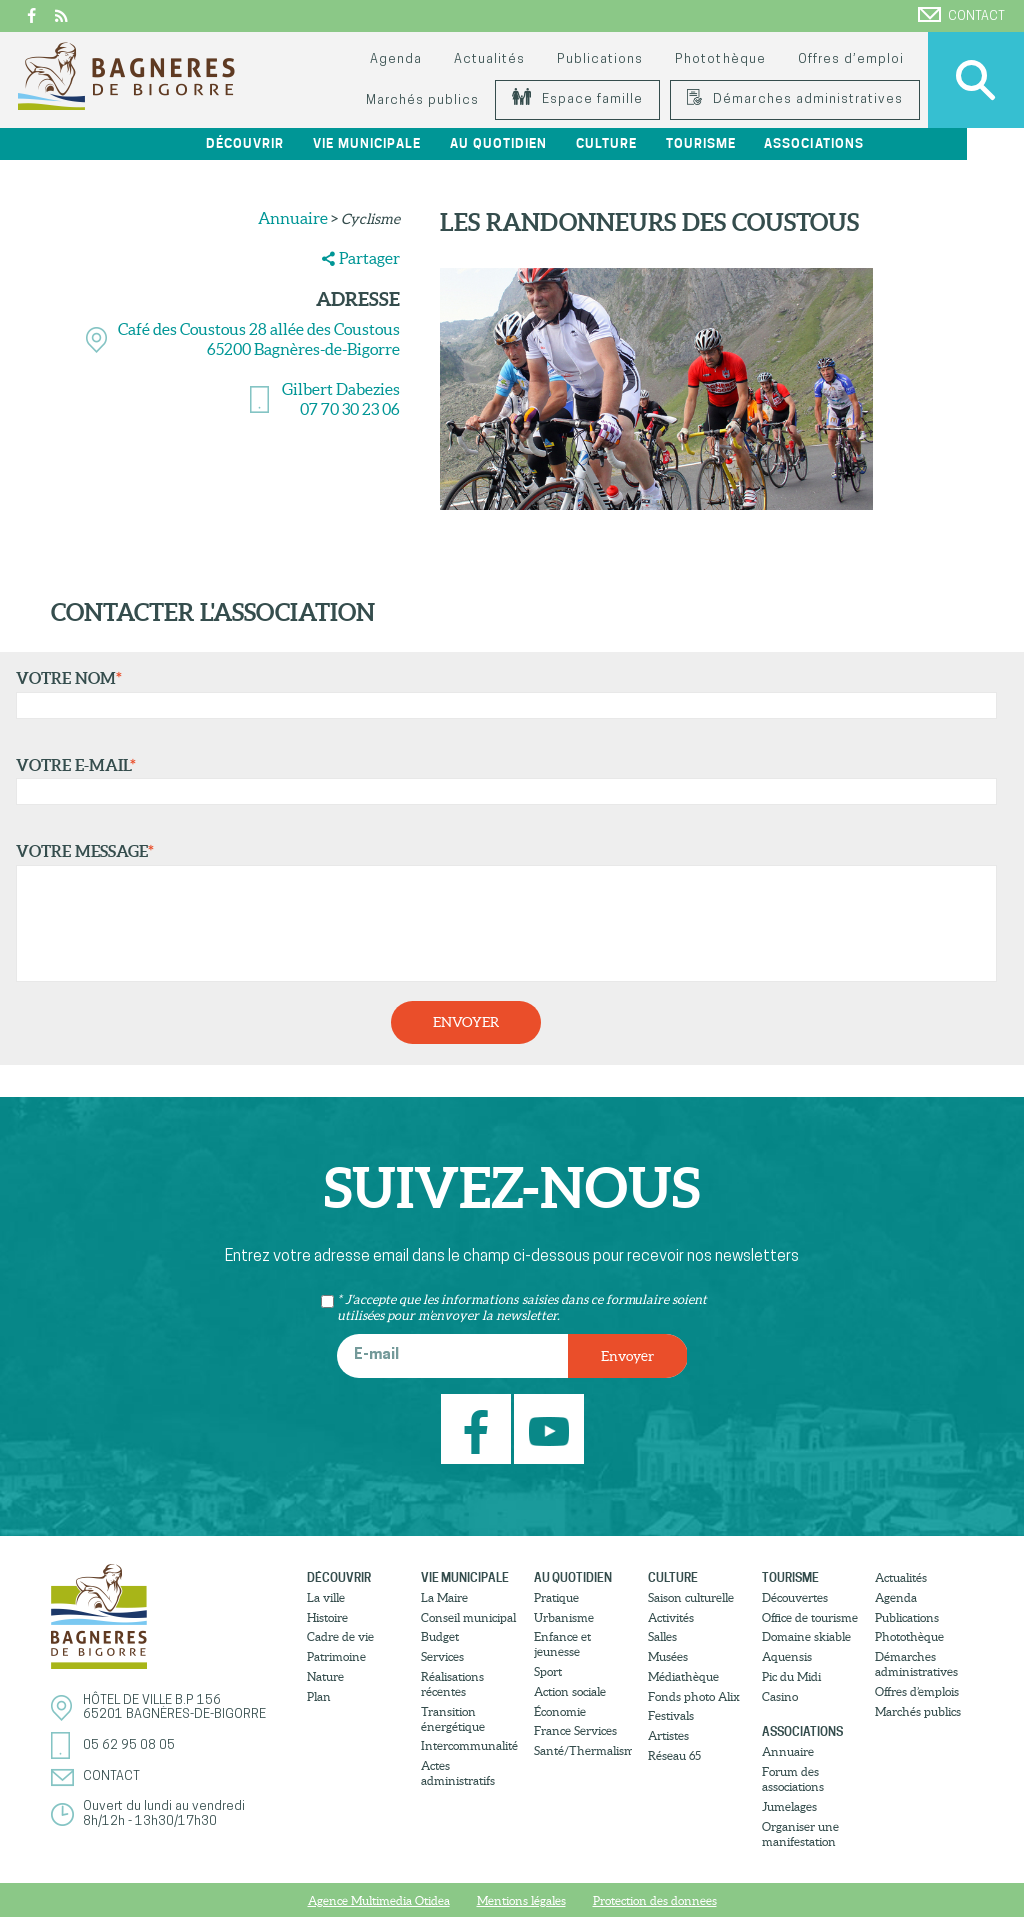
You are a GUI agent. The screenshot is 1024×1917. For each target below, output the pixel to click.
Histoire (327, 1616)
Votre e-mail (502, 781)
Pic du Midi (791, 1676)
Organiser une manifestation (800, 1833)
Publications (600, 59)
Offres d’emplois (917, 1691)
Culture (657, 143)
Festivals (671, 1715)
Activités (671, 1616)
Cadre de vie (340, 1636)
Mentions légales (521, 1900)
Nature (325, 1676)
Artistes (668, 1735)
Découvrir (297, 143)
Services (442, 1656)
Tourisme (752, 143)
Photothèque (720, 59)
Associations (865, 143)
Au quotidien (549, 143)
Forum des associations (793, 1779)
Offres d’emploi (851, 59)
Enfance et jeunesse (562, 1644)
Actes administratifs (458, 1773)
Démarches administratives (795, 99)
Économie (560, 1710)
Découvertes (795, 1597)
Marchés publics (422, 100)
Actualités (489, 59)
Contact (961, 15)
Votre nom (502, 694)
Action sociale (570, 1691)
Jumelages (789, 1806)
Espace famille (577, 99)
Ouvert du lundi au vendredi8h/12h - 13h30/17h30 (164, 1813)
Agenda (396, 59)
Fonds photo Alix (694, 1695)
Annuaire (293, 218)
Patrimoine (336, 1656)
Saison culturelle (691, 1597)
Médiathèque (683, 1676)
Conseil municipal (468, 1616)
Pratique (556, 1597)
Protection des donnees (655, 1900)
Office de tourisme (810, 1616)
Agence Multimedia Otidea (379, 1900)
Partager (369, 258)
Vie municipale (419, 143)
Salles (662, 1636)
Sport (548, 1671)
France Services (575, 1730)
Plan (319, 1695)
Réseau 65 (674, 1755)
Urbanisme (564, 1616)
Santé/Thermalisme (583, 1750)
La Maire (444, 1597)
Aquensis (787, 1656)
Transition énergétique (453, 1718)
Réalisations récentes (452, 1684)
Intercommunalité (469, 1745)
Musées (668, 1656)
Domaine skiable (806, 1636)
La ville (326, 1597)
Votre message (502, 912)
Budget (440, 1636)
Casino (780, 1695)
